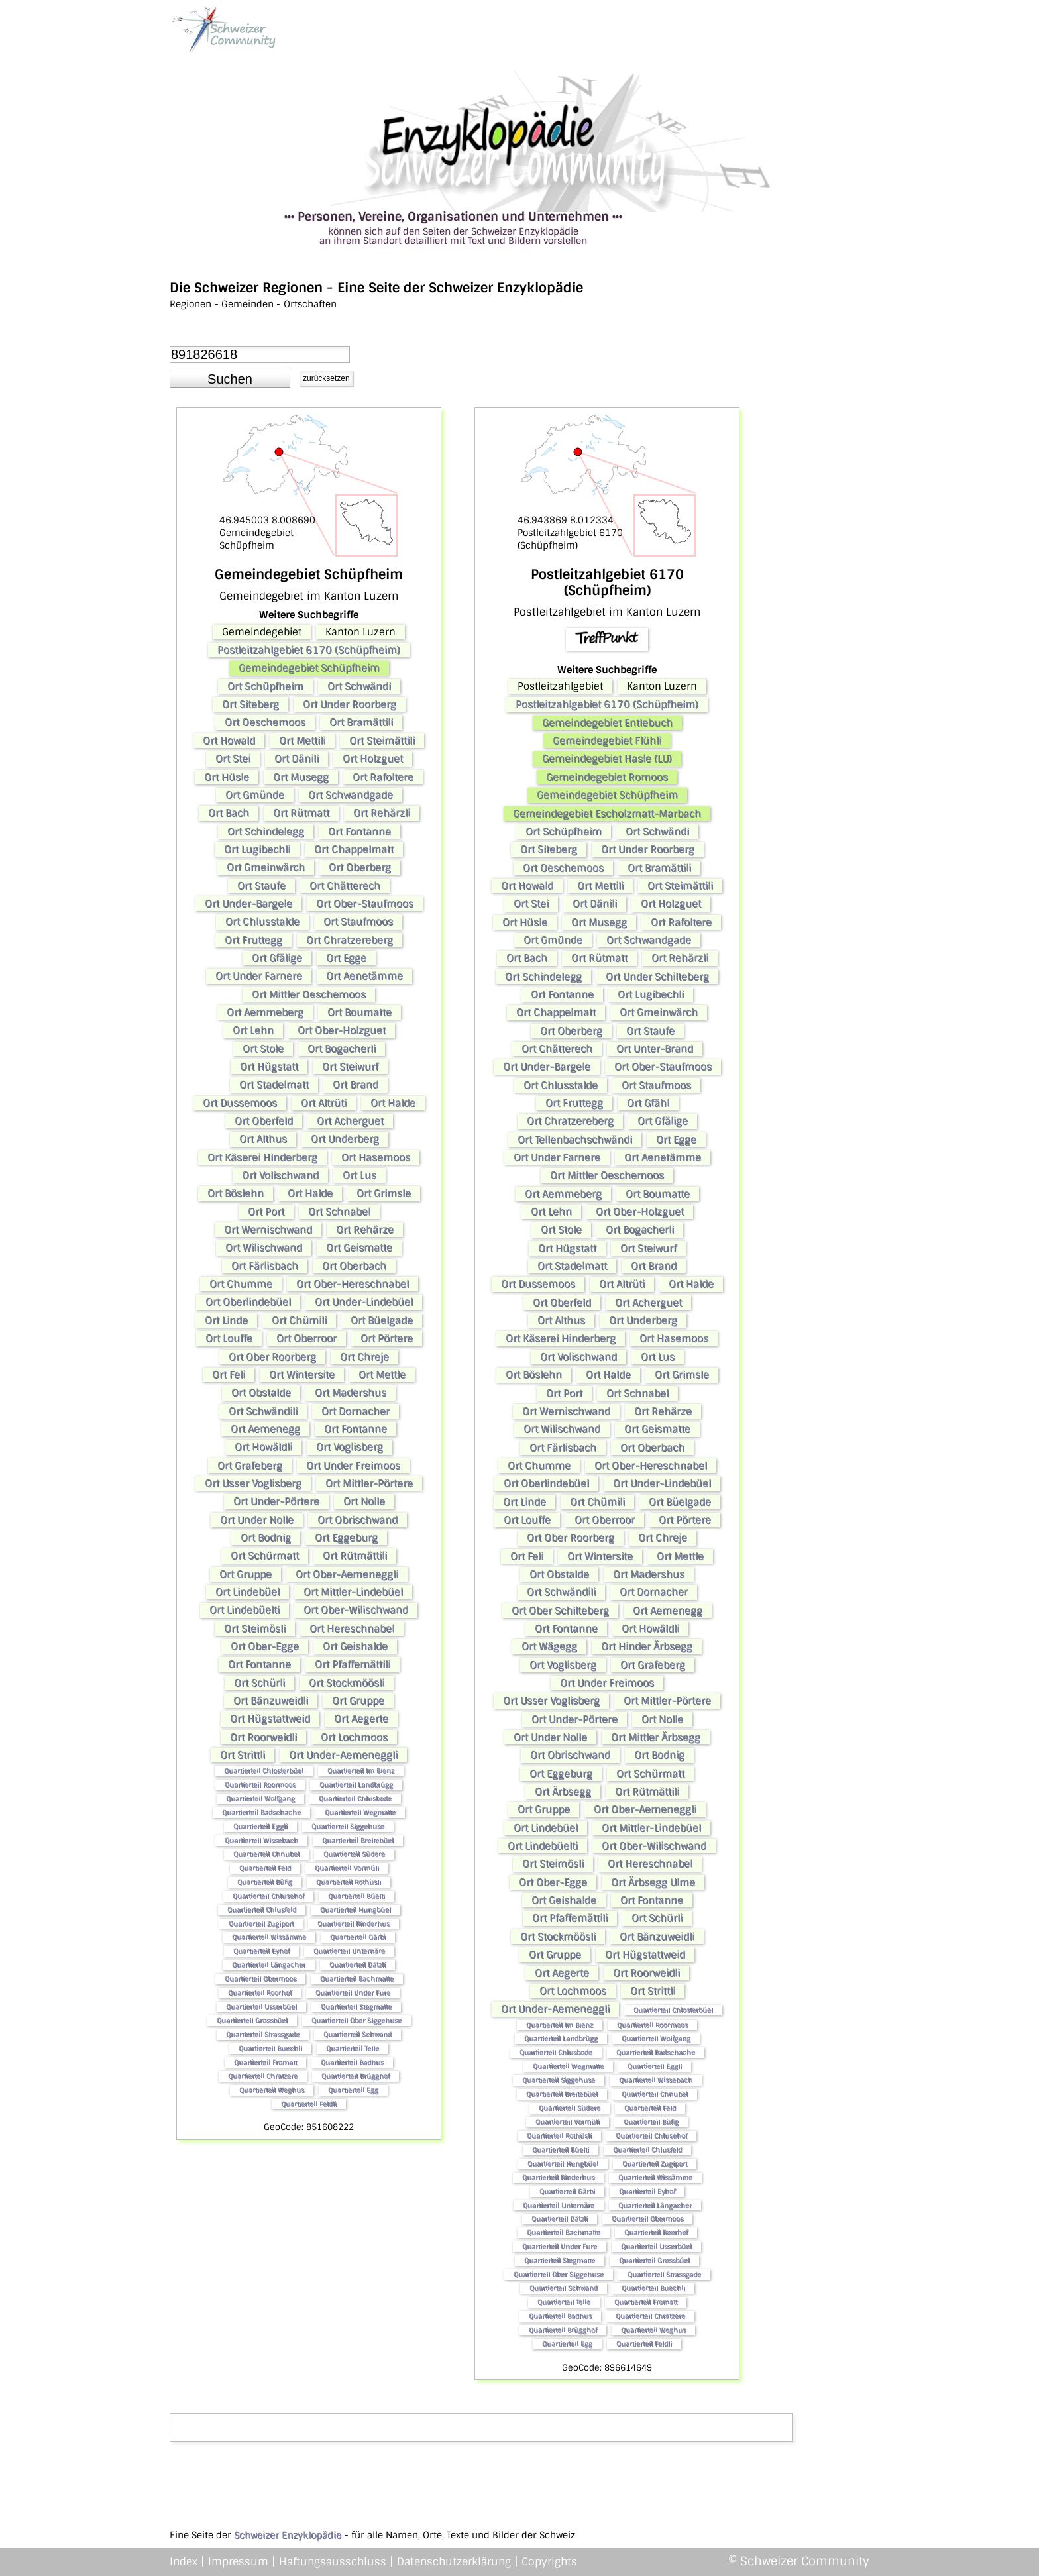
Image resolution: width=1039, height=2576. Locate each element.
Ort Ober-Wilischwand (355, 1610)
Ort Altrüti (324, 1103)
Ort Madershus (350, 1392)
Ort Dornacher (355, 1411)
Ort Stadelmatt (274, 1084)
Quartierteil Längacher (268, 1964)
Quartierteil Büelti (356, 1896)
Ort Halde (392, 1103)
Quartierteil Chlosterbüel (263, 1770)
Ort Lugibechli (257, 849)
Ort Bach (228, 813)
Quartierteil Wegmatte (360, 1812)
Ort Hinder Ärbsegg (646, 1646)
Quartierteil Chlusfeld (261, 1909)
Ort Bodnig (266, 1537)
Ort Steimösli (255, 1628)
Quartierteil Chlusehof (268, 1896)
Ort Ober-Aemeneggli (347, 1574)
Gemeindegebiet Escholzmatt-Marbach (607, 813)
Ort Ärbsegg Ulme (653, 1882)
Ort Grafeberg (249, 1465)
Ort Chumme (240, 1284)
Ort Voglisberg (349, 1447)
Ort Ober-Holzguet (342, 1030)
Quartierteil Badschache (261, 1812)
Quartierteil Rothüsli (348, 1882)
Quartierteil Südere (354, 1854)
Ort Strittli (242, 1755)
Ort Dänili (296, 758)
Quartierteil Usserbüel (261, 2006)
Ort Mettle (382, 1374)
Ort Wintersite (302, 1374)
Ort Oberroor (306, 1338)
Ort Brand (355, 1084)
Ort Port (266, 1211)
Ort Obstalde (261, 1392)
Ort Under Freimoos (353, 1465)
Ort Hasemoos (375, 1157)
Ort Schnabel (339, 1211)
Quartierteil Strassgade (263, 2034)
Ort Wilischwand (263, 1247)
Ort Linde (226, 1320)
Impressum (238, 2562)
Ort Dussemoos (240, 1103)
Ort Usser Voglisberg (253, 1483)
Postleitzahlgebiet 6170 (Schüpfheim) (308, 650)
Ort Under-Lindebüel (364, 1302)
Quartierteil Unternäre (349, 1951)
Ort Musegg (301, 777)
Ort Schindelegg (265, 831)
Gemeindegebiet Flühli (607, 740)
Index (183, 2562)
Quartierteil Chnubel (266, 1854)
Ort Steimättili (382, 740)
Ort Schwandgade (350, 795)
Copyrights (549, 2562)
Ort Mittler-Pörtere (369, 1483)
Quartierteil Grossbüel (252, 2020)
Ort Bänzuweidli (270, 1700)
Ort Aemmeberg (265, 1012)
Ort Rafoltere (383, 777)
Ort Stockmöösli (346, 1683)
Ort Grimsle (383, 1193)
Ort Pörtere (386, 1338)
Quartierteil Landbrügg (356, 1784)
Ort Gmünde (254, 795)
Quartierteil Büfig (264, 1882)
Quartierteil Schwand (357, 2034)
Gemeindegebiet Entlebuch (607, 722)
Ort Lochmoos (354, 1737)
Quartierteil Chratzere (263, 2076)
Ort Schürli (259, 1683)
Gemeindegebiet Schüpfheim (309, 667)
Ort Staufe (261, 885)
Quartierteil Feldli (309, 2104)
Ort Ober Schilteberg (560, 1610)
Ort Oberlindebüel (248, 1302)
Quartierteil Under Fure (352, 1992)
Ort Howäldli (263, 1447)
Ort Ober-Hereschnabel (352, 1284)
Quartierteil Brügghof (355, 2076)
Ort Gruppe (245, 1574)
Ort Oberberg (360, 867)
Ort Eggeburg (346, 1537)
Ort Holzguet (373, 758)
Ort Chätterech (344, 885)
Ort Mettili (302, 740)
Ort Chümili (299, 1320)
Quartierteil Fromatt (265, 2062)
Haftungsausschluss (332, 2562)
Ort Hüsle (226, 777)
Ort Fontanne (359, 831)
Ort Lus (359, 1175)
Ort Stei (232, 758)
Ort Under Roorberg (349, 704)
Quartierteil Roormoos (260, 1784)
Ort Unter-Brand (654, 1048)
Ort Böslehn (235, 1193)
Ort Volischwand (280, 1175)
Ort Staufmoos (358, 921)
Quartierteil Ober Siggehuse (356, 2020)
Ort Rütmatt (301, 813)
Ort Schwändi (359, 686)
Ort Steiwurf (350, 1066)
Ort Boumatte (359, 1012)
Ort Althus (263, 1139)
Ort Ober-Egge (265, 1646)
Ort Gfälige (277, 958)
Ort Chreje (364, 1357)
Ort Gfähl (648, 1103)
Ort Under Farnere (258, 976)
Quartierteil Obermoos (260, 1978)
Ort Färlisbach (264, 1266)
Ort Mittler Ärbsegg (655, 1737)
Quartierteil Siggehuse (347, 1826)
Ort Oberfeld (264, 1121)
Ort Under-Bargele (248, 903)
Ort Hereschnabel (351, 1628)
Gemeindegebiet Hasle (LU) (607, 758)
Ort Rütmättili (355, 1555)
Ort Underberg (345, 1139)
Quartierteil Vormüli (347, 1868)
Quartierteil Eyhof (261, 1951)
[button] (230, 379)
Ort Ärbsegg (563, 1791)
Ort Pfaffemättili (352, 1664)
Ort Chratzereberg (349, 940)
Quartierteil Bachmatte (357, 1978)
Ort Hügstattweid (270, 1718)
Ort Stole (263, 1048)
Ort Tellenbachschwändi (575, 1139)
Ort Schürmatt (265, 1555)
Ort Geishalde (355, 1646)
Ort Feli (228, 1374)
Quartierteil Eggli (260, 1826)
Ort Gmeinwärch (266, 867)
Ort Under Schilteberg (657, 976)
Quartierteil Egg (353, 2090)
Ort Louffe (228, 1338)
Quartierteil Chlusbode (355, 1798)
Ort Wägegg (549, 1646)
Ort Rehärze (365, 1229)
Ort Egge (346, 958)
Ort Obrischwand (357, 1520)
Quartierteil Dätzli (357, 1964)
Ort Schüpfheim (265, 686)
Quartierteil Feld (265, 1868)
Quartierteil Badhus (352, 2062)
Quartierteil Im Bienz (360, 1770)
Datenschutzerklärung (454, 2562)
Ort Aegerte (361, 1718)
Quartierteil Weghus (271, 2090)
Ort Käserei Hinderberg (262, 1157)
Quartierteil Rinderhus (353, 1923)
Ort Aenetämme (364, 976)
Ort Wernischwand (268, 1229)
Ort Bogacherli (341, 1048)
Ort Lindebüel (247, 1592)
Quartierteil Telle (352, 2048)
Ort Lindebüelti (244, 1610)
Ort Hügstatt (269, 1066)
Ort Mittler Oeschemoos (309, 994)
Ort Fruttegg (253, 940)
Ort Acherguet (350, 1121)
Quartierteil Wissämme (269, 1937)
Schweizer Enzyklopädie (287, 2535)
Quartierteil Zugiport (261, 1923)
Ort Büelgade (382, 1320)
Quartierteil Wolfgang (260, 1798)
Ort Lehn (253, 1030)
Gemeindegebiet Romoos (607, 777)
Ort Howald (229, 740)
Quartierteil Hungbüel (355, 1909)
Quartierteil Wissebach (261, 1840)
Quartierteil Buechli (270, 2048)
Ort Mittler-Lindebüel (353, 1592)
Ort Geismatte (359, 1247)
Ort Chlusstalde (262, 921)
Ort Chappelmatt (354, 849)
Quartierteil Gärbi (358, 1937)
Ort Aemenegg (265, 1429)
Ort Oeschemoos (265, 722)
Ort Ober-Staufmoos (364, 903)
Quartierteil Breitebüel (358, 1840)
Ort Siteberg (250, 704)
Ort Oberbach (354, 1266)
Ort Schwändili (263, 1411)
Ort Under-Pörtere (276, 1501)
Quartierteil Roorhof (260, 1992)
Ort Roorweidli (263, 1737)
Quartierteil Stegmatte (356, 2006)
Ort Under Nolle (257, 1520)
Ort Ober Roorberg (272, 1357)
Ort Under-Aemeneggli (343, 1755)
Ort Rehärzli (381, 813)
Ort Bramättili (361, 722)
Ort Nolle (364, 1501)
